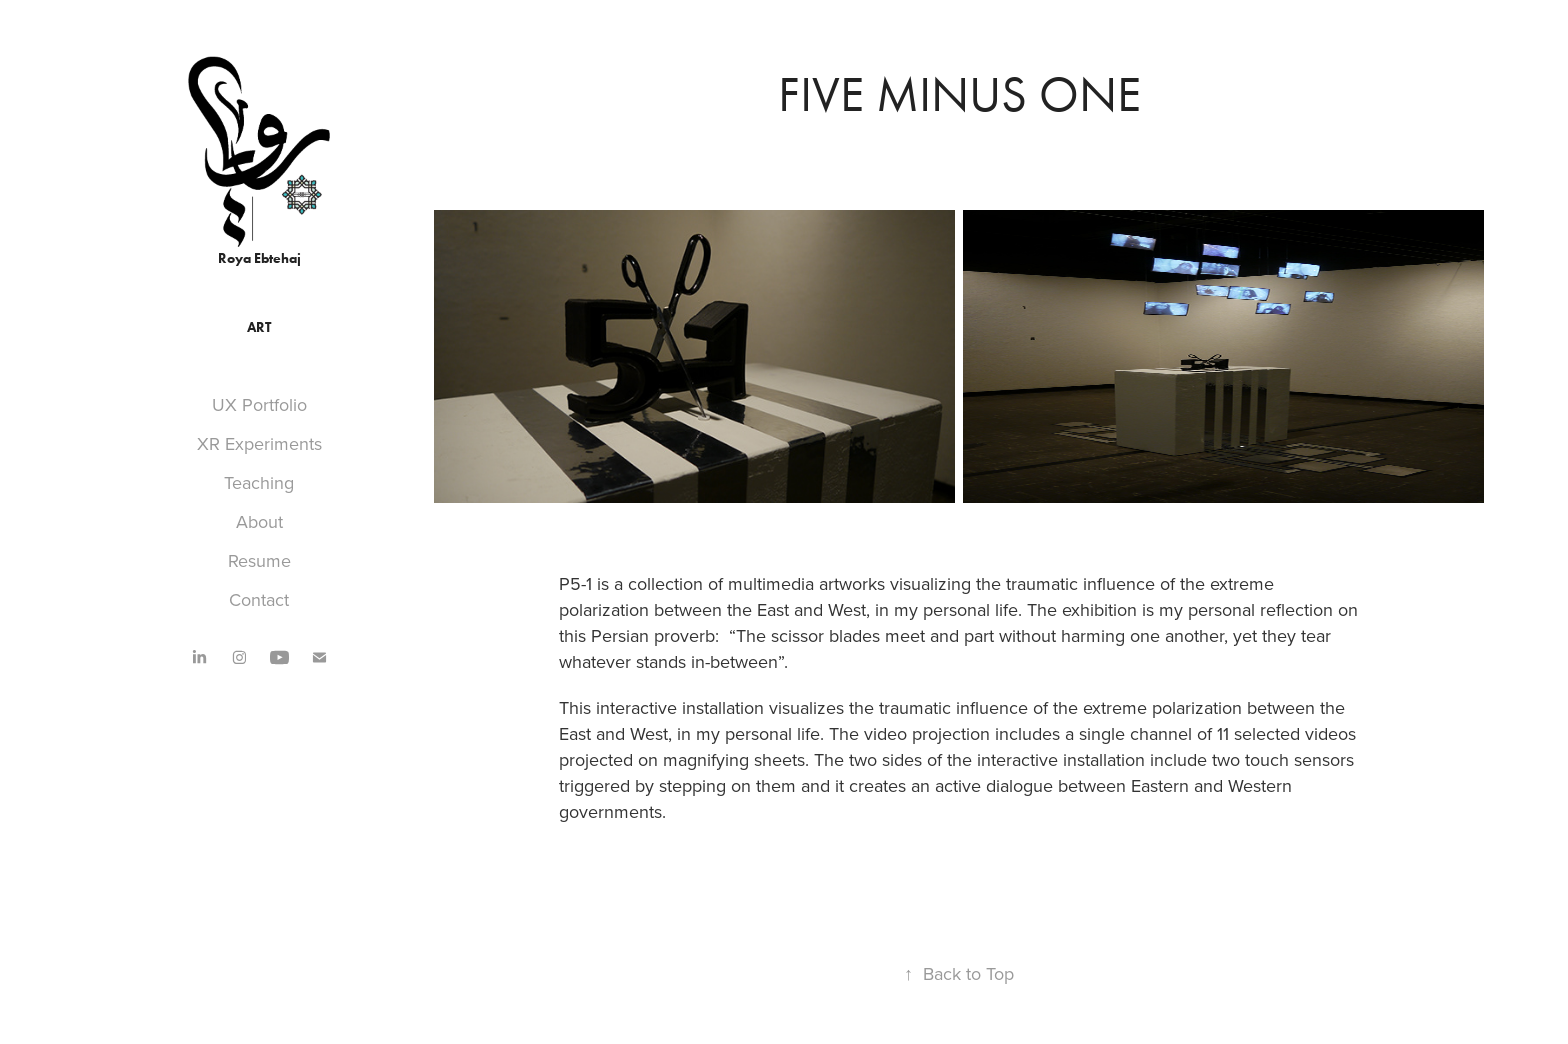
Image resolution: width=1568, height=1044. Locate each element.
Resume (259, 560)
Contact (259, 599)
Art (259, 327)
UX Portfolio (259, 404)
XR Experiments (259, 443)
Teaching (259, 482)
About (259, 521)
